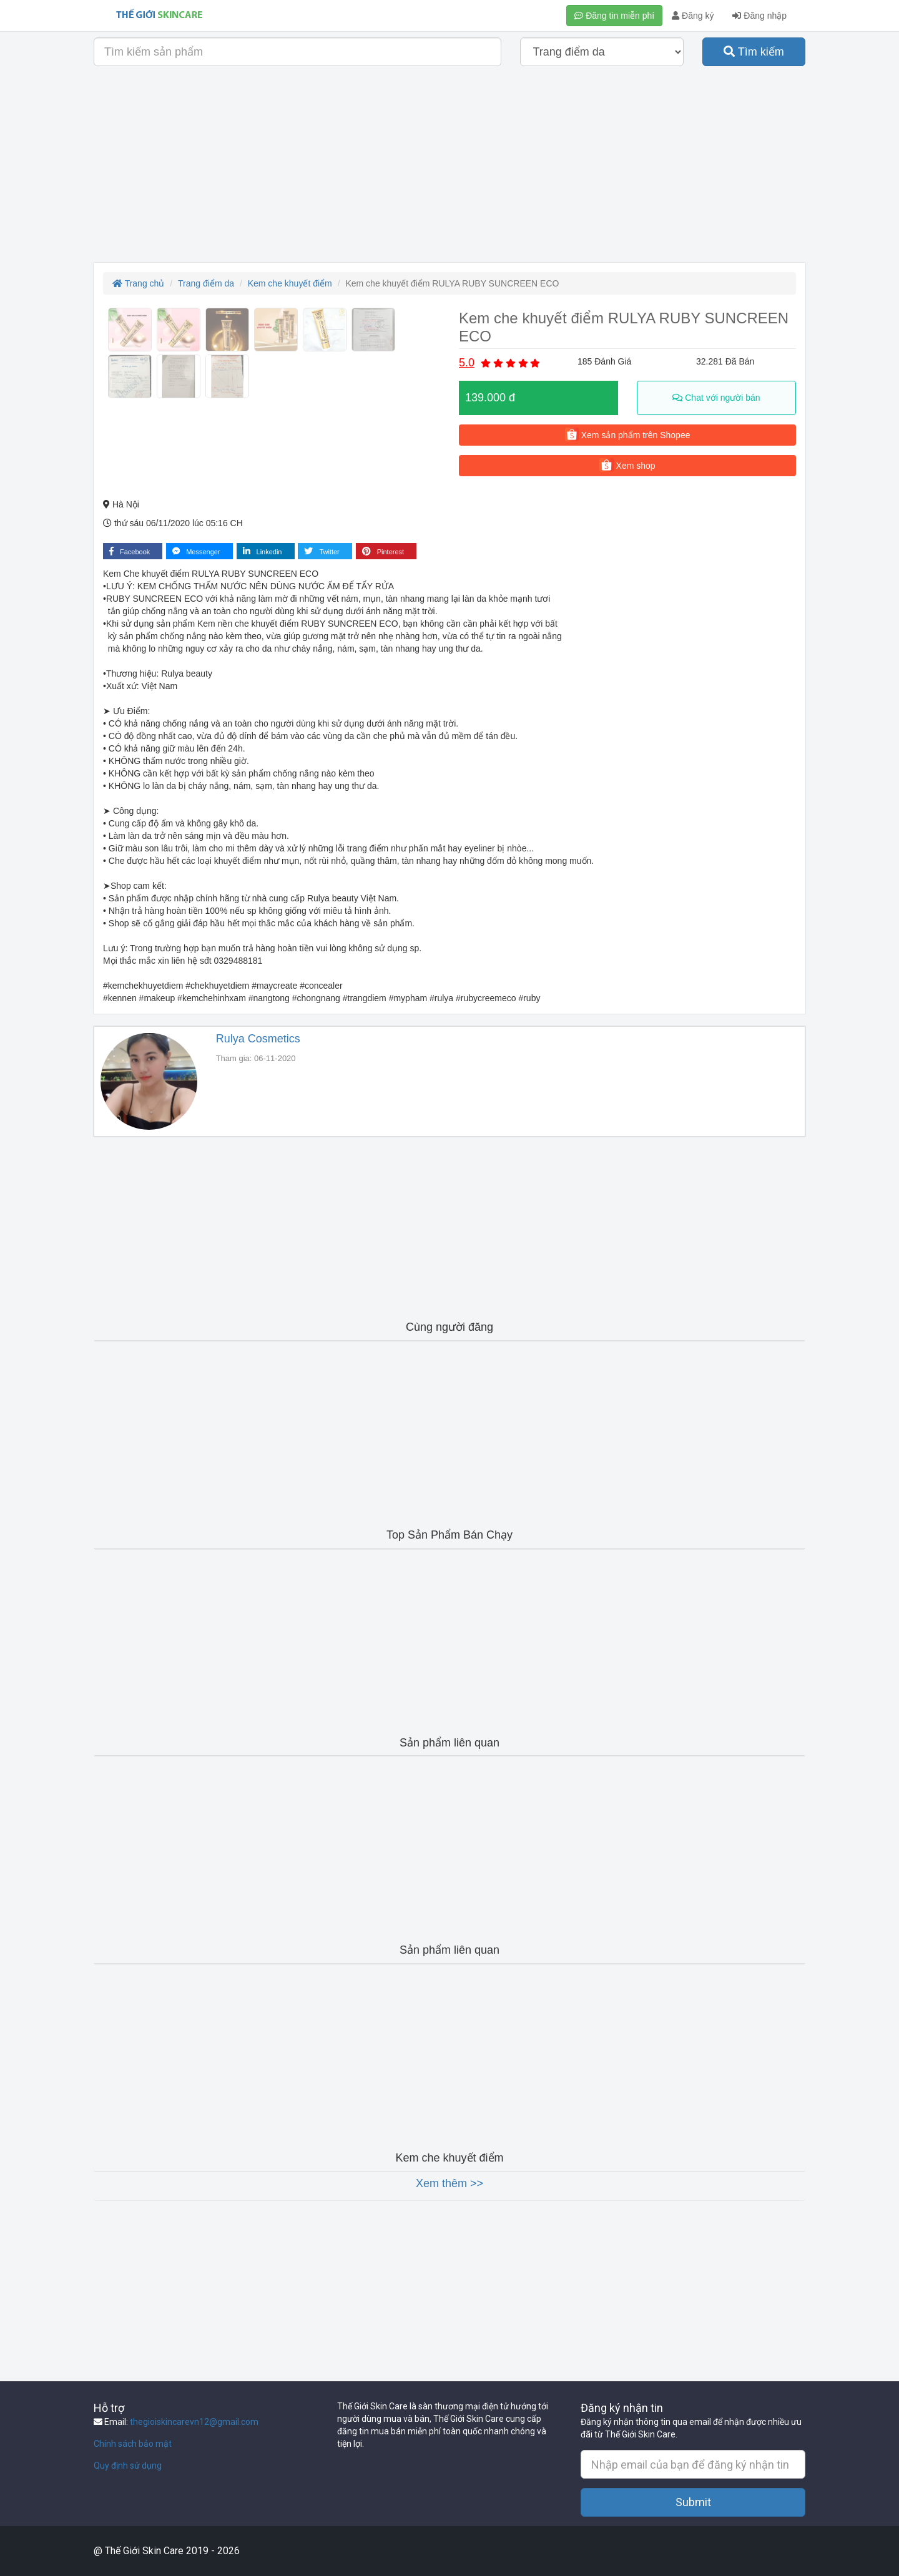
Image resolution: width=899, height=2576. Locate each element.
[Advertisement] (449, 169)
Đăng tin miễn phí (614, 16)
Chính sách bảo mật (133, 2444)
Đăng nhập (759, 16)
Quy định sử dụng (128, 2466)
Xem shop (627, 465)
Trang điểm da (206, 283)
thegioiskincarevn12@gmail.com (194, 2422)
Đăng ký (693, 16)
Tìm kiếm (754, 52)
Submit (693, 2502)
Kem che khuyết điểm (290, 283)
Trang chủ (138, 283)
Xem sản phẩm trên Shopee (627, 434)
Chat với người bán (716, 398)
